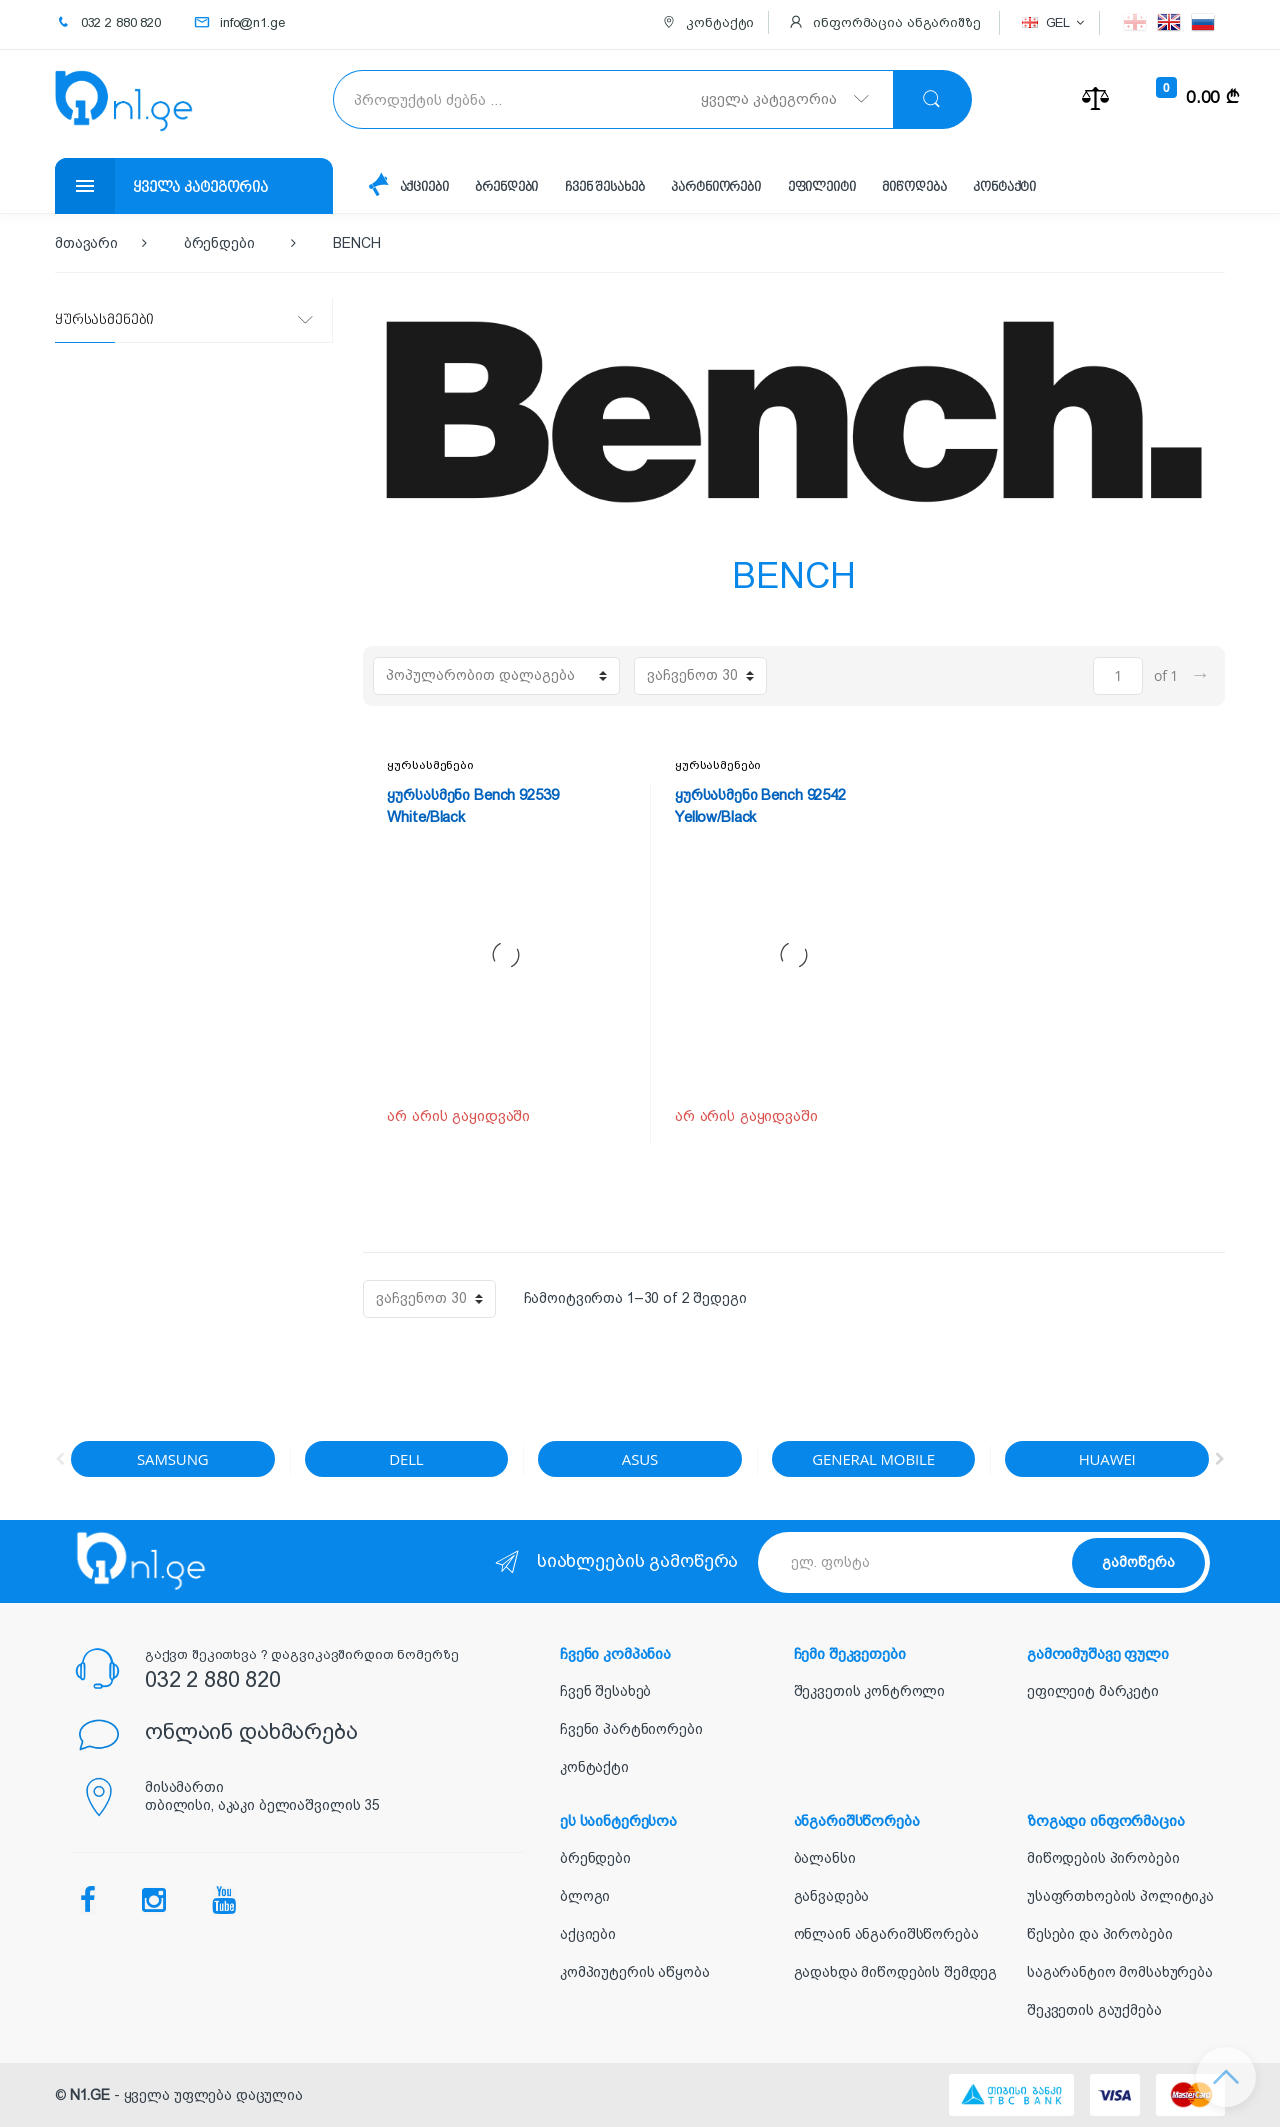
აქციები (424, 187)
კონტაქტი (1004, 187)
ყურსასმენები (430, 765)
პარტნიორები (715, 187)
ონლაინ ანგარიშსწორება (886, 1934)
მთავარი (86, 243)
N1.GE (90, 2095)
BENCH (356, 243)
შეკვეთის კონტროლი (870, 1691)
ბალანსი (825, 1858)
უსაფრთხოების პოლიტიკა (1120, 1896)
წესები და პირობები (1099, 1934)
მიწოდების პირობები (1103, 1858)
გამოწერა (1138, 1562)
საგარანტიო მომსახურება (1120, 1972)
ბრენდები (506, 187)
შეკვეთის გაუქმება (1094, 2010)
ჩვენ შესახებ (604, 187)
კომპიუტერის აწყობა (634, 1972)
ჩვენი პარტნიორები (631, 1729)
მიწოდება (914, 187)
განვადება (832, 1896)
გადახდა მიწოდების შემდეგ (896, 1972)
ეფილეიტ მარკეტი (1093, 1691)
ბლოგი (585, 1896)
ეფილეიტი (822, 187)
